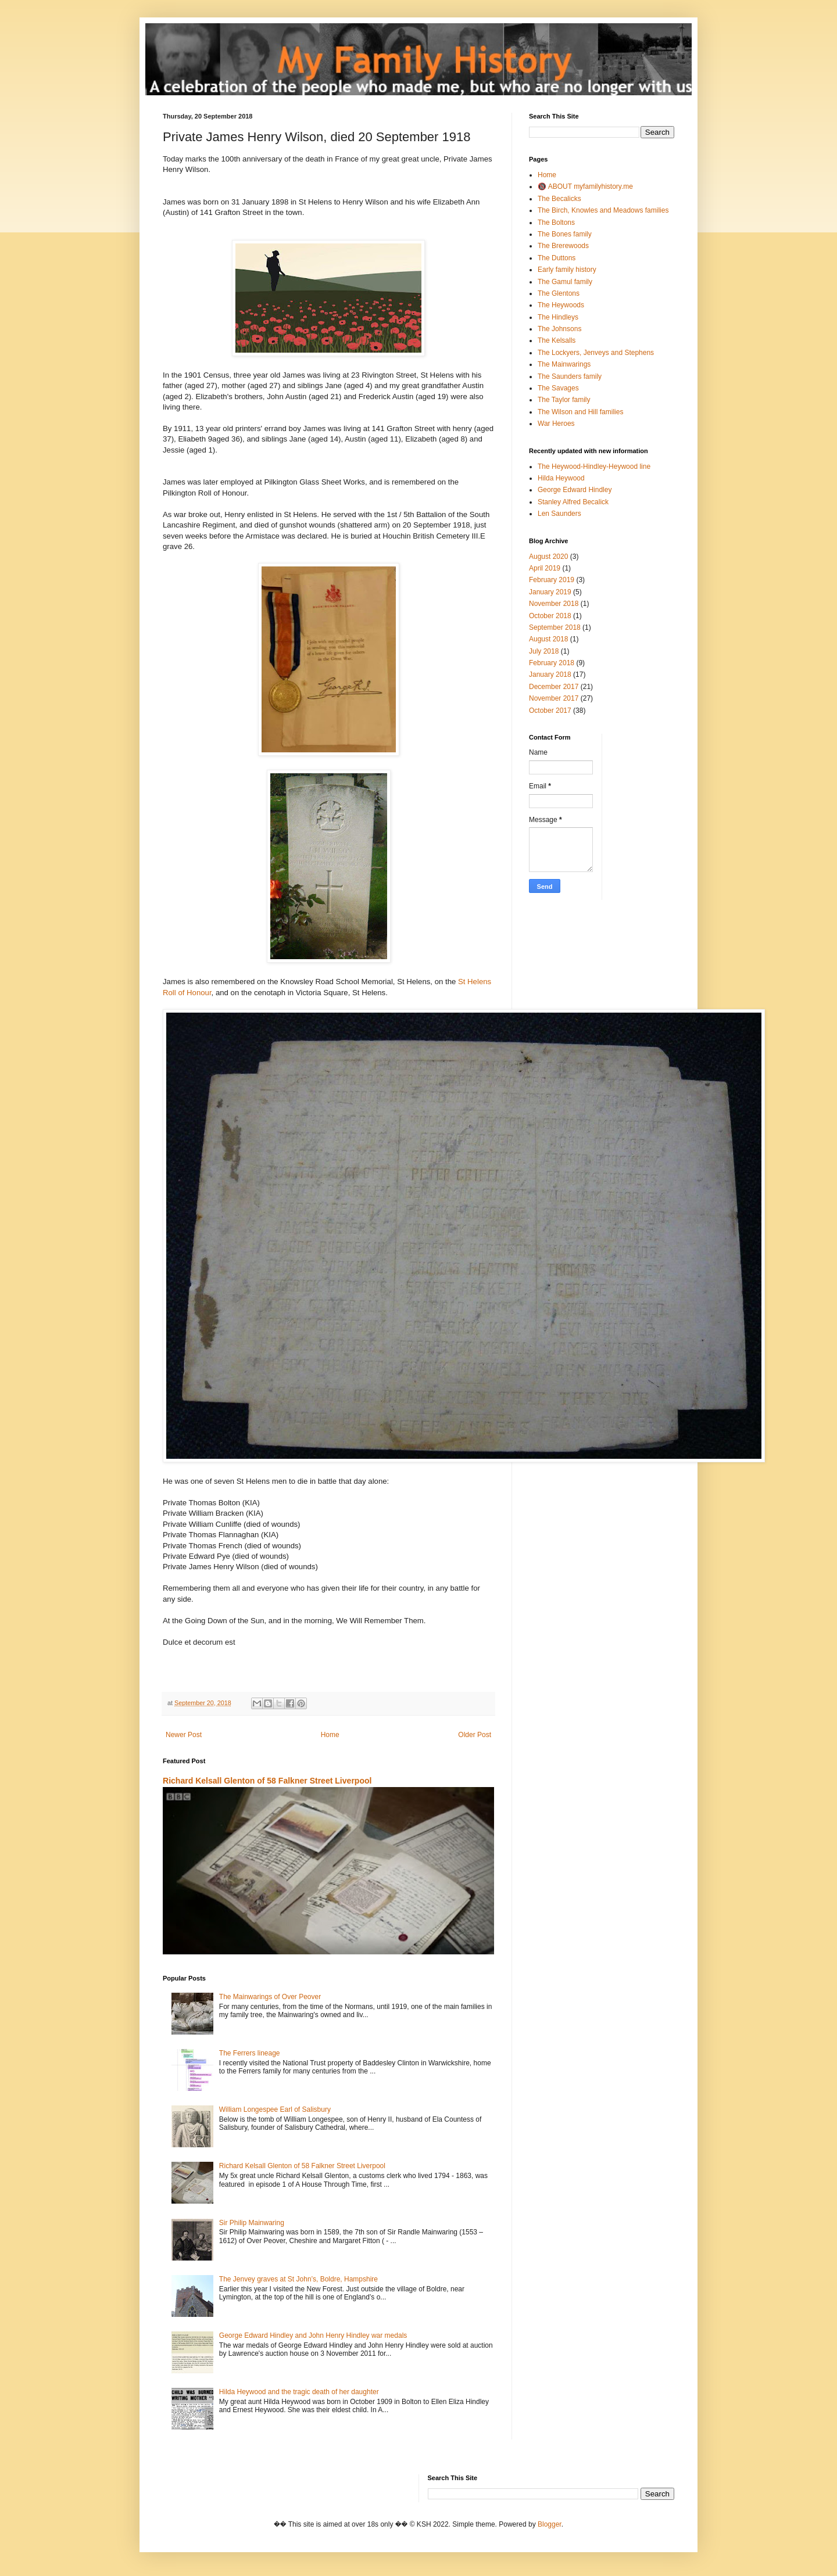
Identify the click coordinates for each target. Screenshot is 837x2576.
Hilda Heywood (561, 478)
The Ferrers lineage (249, 2053)
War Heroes (556, 423)
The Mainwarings (564, 364)
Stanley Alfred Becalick (573, 502)
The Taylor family (564, 400)
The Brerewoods (563, 246)
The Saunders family (570, 376)
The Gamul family (565, 282)
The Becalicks (559, 199)
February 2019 (551, 580)
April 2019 (544, 568)
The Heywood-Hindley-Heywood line (594, 466)
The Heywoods (561, 305)
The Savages (558, 388)
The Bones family (565, 234)
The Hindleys (558, 317)
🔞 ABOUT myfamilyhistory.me (585, 186)
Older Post (474, 1735)
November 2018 (553, 604)
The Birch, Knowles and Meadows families (603, 210)
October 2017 (550, 710)
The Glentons (559, 293)
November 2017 (553, 698)
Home (330, 1735)
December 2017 (553, 687)
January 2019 (550, 592)
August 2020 (548, 556)
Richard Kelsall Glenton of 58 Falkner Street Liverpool (267, 1780)
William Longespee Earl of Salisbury (275, 2109)
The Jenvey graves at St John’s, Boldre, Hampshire (298, 2279)
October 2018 (550, 616)
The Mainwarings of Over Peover (270, 1997)
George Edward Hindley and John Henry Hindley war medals (313, 2335)
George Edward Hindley (574, 490)
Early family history (567, 270)
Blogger (549, 2524)
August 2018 (548, 639)
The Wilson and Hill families (580, 412)
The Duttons (556, 258)
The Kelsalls (556, 340)
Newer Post (184, 1735)
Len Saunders (559, 514)
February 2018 (551, 663)
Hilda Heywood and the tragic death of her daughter (299, 2392)
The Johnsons (559, 329)
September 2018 (555, 627)
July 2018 (544, 651)
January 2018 (550, 674)
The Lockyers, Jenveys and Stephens (596, 353)
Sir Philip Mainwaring (251, 2223)
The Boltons (556, 222)
